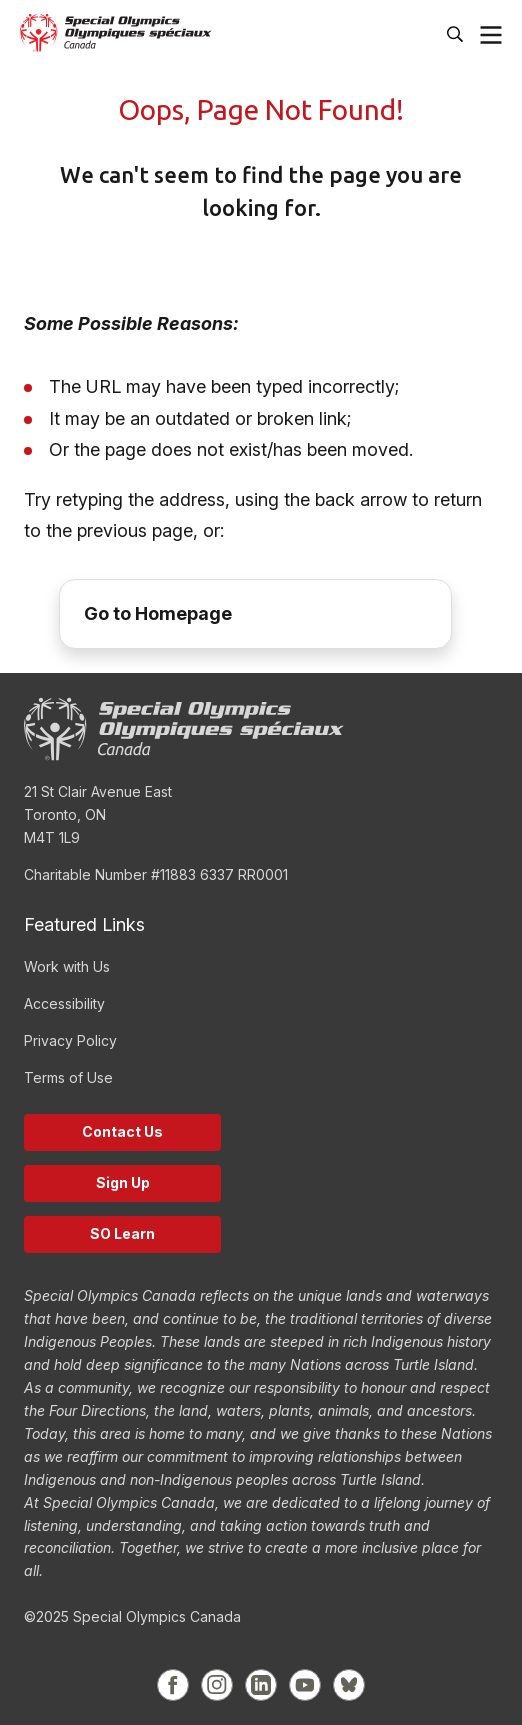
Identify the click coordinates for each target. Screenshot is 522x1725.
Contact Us (122, 1131)
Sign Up (123, 1182)
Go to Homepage (158, 613)
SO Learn (122, 1233)
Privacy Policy (70, 1040)
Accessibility (64, 1003)
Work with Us (67, 966)
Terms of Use (68, 1077)
